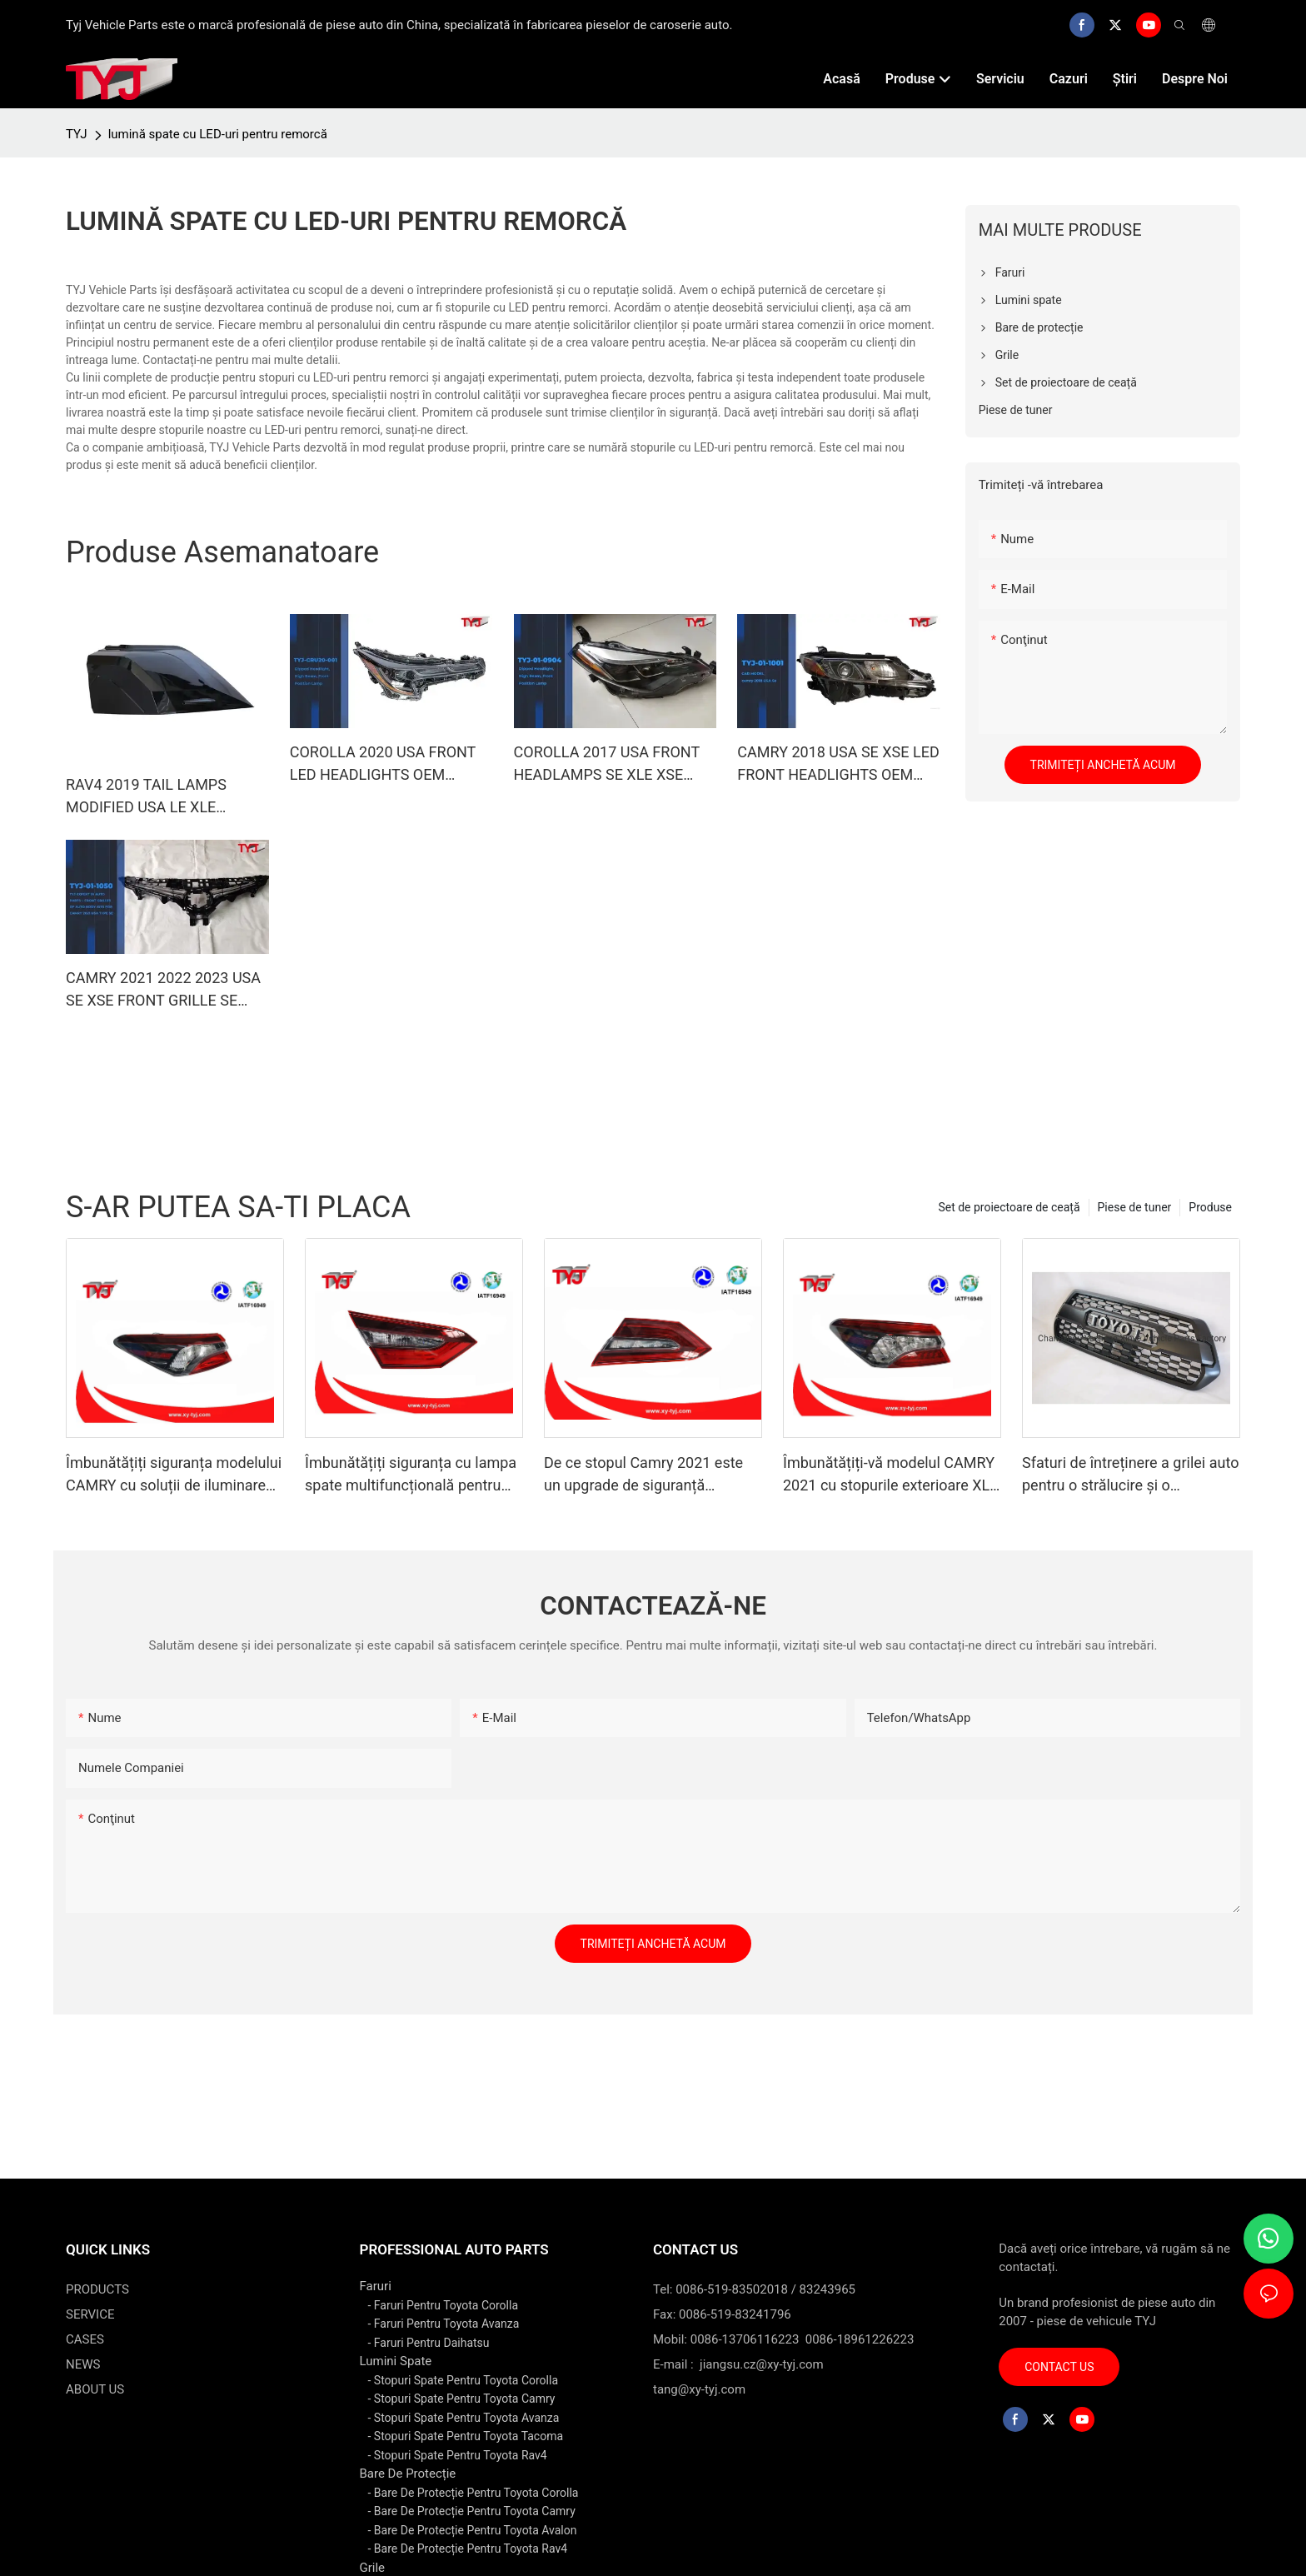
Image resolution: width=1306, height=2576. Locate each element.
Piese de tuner (1135, 1207)
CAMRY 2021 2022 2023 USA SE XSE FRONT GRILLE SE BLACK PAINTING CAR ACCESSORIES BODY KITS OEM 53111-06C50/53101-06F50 (163, 990)
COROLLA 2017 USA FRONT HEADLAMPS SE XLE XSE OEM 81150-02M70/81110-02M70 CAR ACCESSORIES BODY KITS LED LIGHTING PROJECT (607, 764)
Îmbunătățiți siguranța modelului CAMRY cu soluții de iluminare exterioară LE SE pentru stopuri (174, 1475)
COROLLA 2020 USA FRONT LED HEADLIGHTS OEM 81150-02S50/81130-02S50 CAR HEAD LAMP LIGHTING (383, 764)
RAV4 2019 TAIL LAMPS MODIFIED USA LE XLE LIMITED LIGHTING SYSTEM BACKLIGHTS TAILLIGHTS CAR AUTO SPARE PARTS (160, 797)
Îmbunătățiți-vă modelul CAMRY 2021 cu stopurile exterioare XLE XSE (891, 1475)
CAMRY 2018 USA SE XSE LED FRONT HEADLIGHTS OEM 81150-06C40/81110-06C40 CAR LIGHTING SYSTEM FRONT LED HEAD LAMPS (838, 764)
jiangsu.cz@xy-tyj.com (762, 2364)
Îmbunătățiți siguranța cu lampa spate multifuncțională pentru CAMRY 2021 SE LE (410, 1475)
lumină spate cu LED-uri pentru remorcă (217, 134)
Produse (1210, 1207)
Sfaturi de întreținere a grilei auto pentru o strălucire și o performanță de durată (1130, 1475)
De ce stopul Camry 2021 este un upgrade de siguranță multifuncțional (643, 1475)
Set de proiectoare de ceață (1008, 1207)
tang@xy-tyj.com (699, 2389)
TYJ (76, 134)
